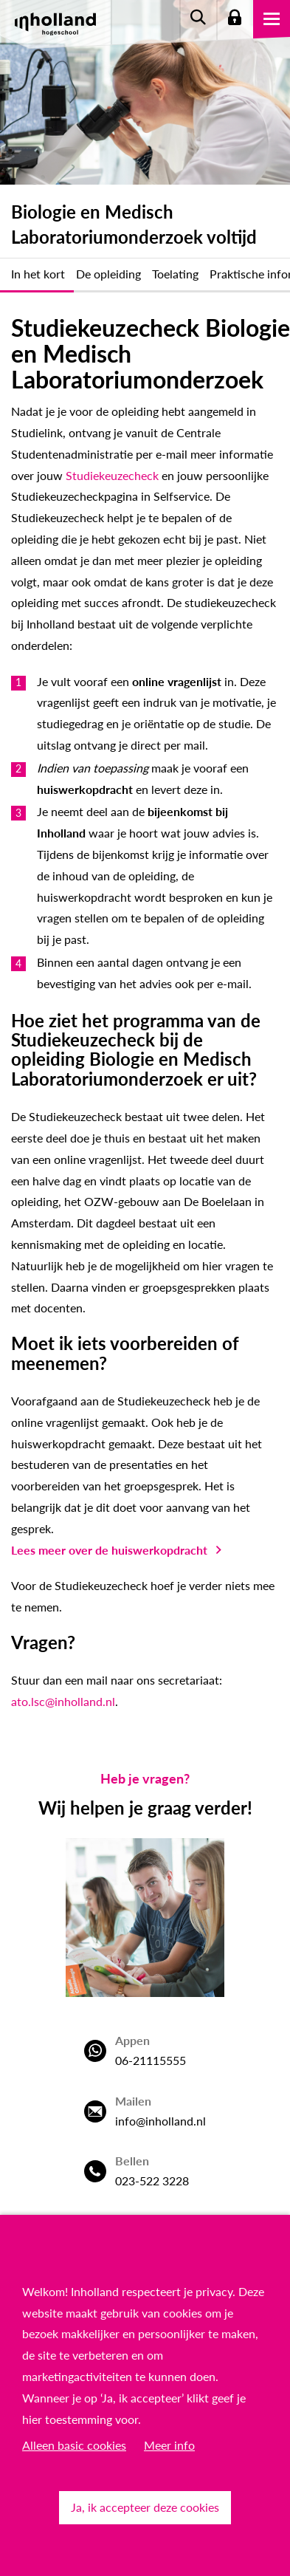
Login (234, 18)
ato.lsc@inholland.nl (63, 1701)
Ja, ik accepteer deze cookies (145, 2507)
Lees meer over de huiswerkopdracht (109, 1550)
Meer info (169, 2445)
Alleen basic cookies (74, 2445)
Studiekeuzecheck (112, 475)
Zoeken (197, 18)
